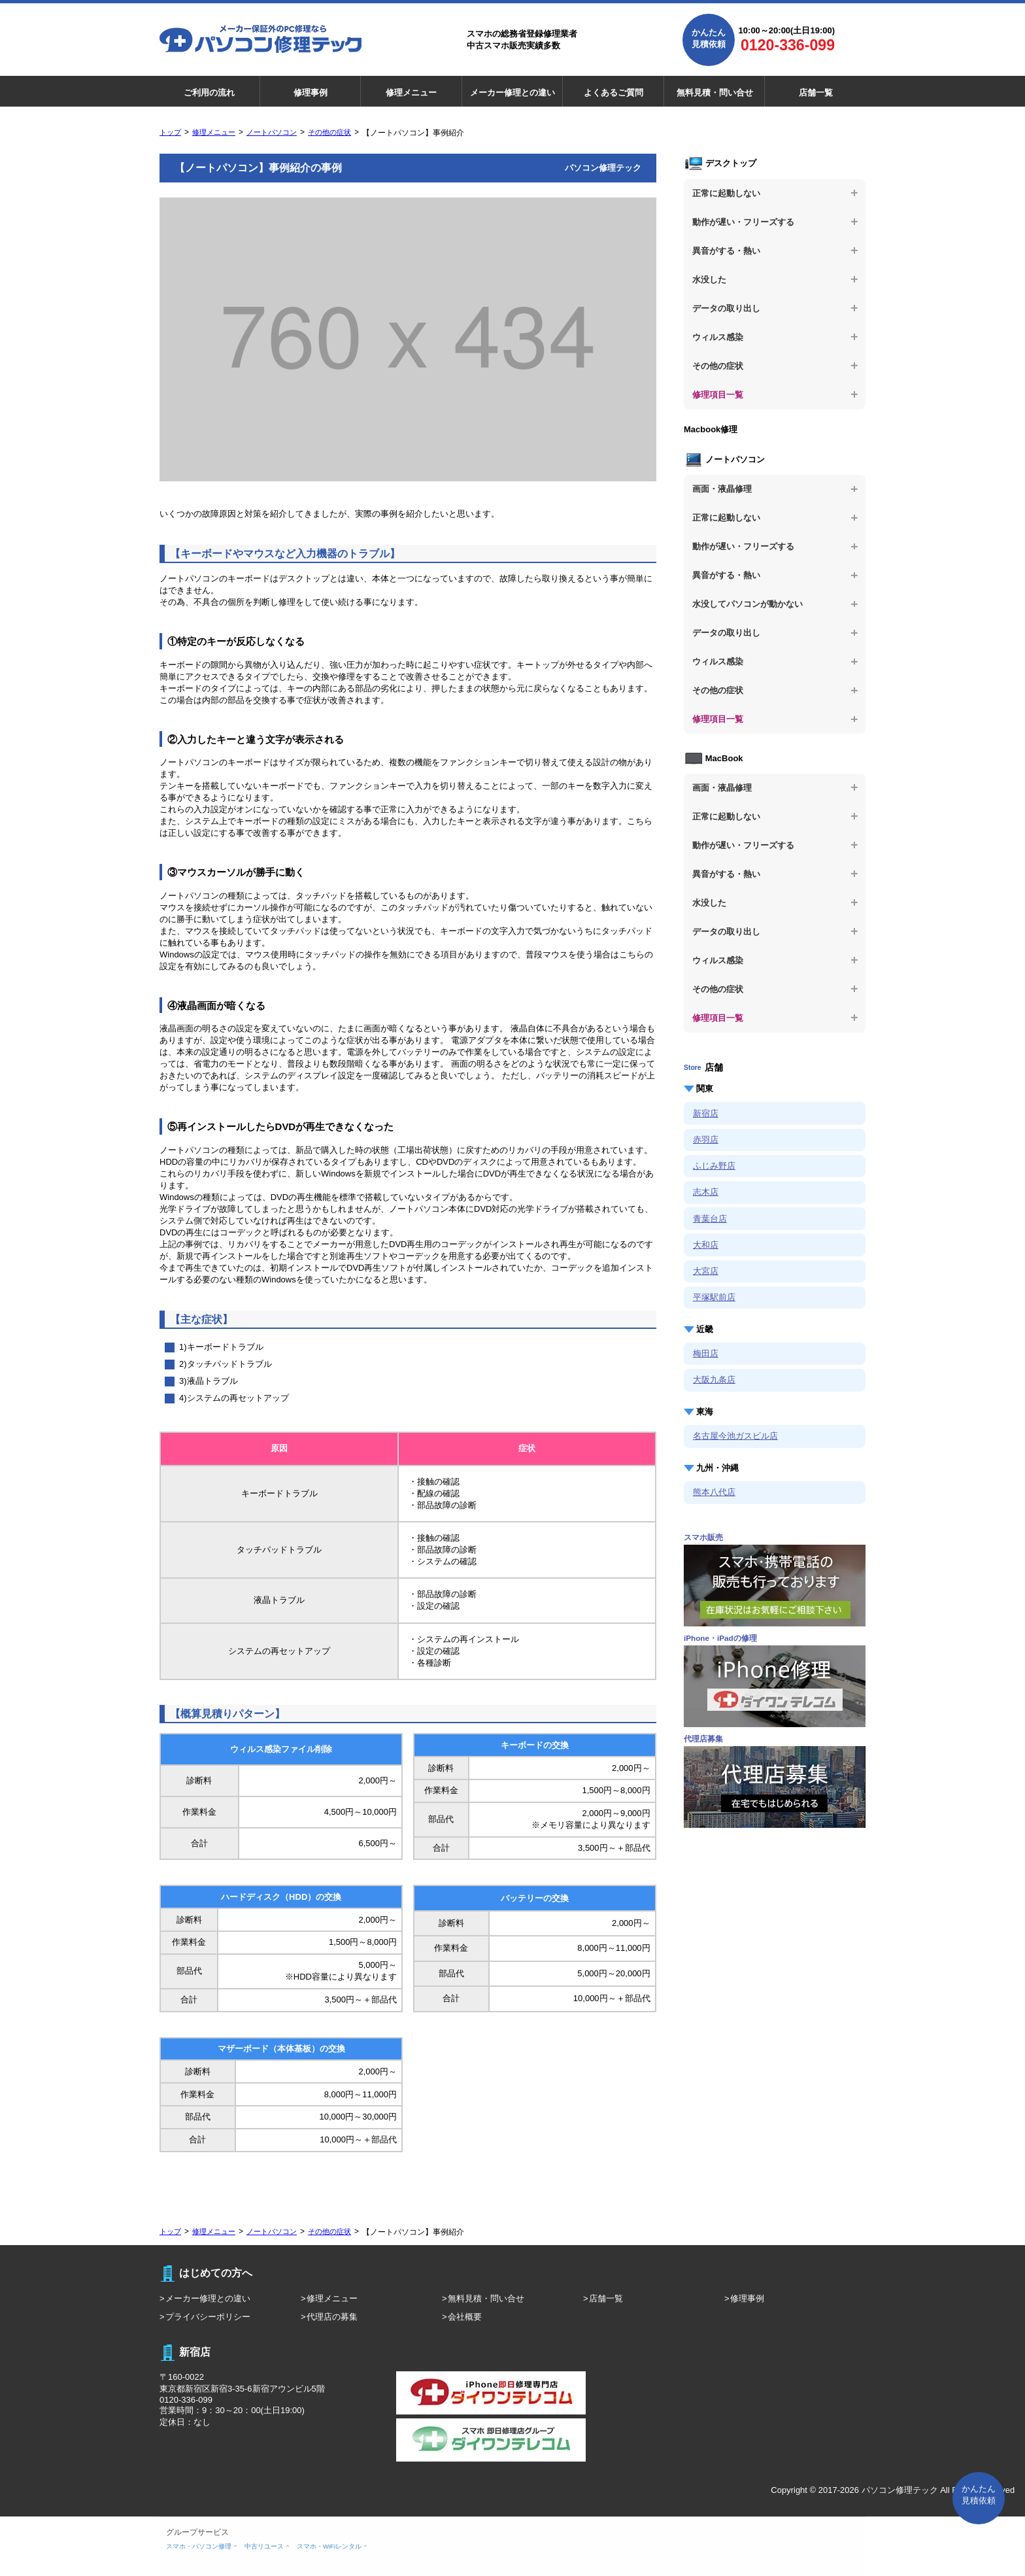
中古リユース (264, 2546)
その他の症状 (329, 132)
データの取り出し (726, 308)
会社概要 (465, 2317)
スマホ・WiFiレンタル (329, 2546)
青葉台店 (710, 1219)
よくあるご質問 (613, 92)
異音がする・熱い (726, 251)
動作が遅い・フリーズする (743, 222)
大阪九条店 (714, 1379)
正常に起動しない (726, 193)
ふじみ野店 (714, 1166)
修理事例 (311, 92)
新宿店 (705, 1113)
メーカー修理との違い (512, 92)
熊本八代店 (714, 1492)
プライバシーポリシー (207, 2317)
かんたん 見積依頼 (979, 2494)
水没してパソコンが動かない (747, 604)
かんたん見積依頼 (709, 38)
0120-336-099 (788, 45)
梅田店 (705, 1353)
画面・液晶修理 (722, 489)
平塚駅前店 (714, 1297)
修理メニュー (411, 92)
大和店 (705, 1245)
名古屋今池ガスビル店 (735, 1436)
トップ (170, 132)
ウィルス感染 (717, 337)
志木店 (705, 1192)
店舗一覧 (816, 92)
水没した (709, 279)
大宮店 (705, 1271)
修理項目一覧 (717, 395)
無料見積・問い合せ (715, 92)
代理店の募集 (332, 2317)
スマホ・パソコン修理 (198, 2546)
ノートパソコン (271, 132)
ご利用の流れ (209, 92)
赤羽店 (705, 1139)
